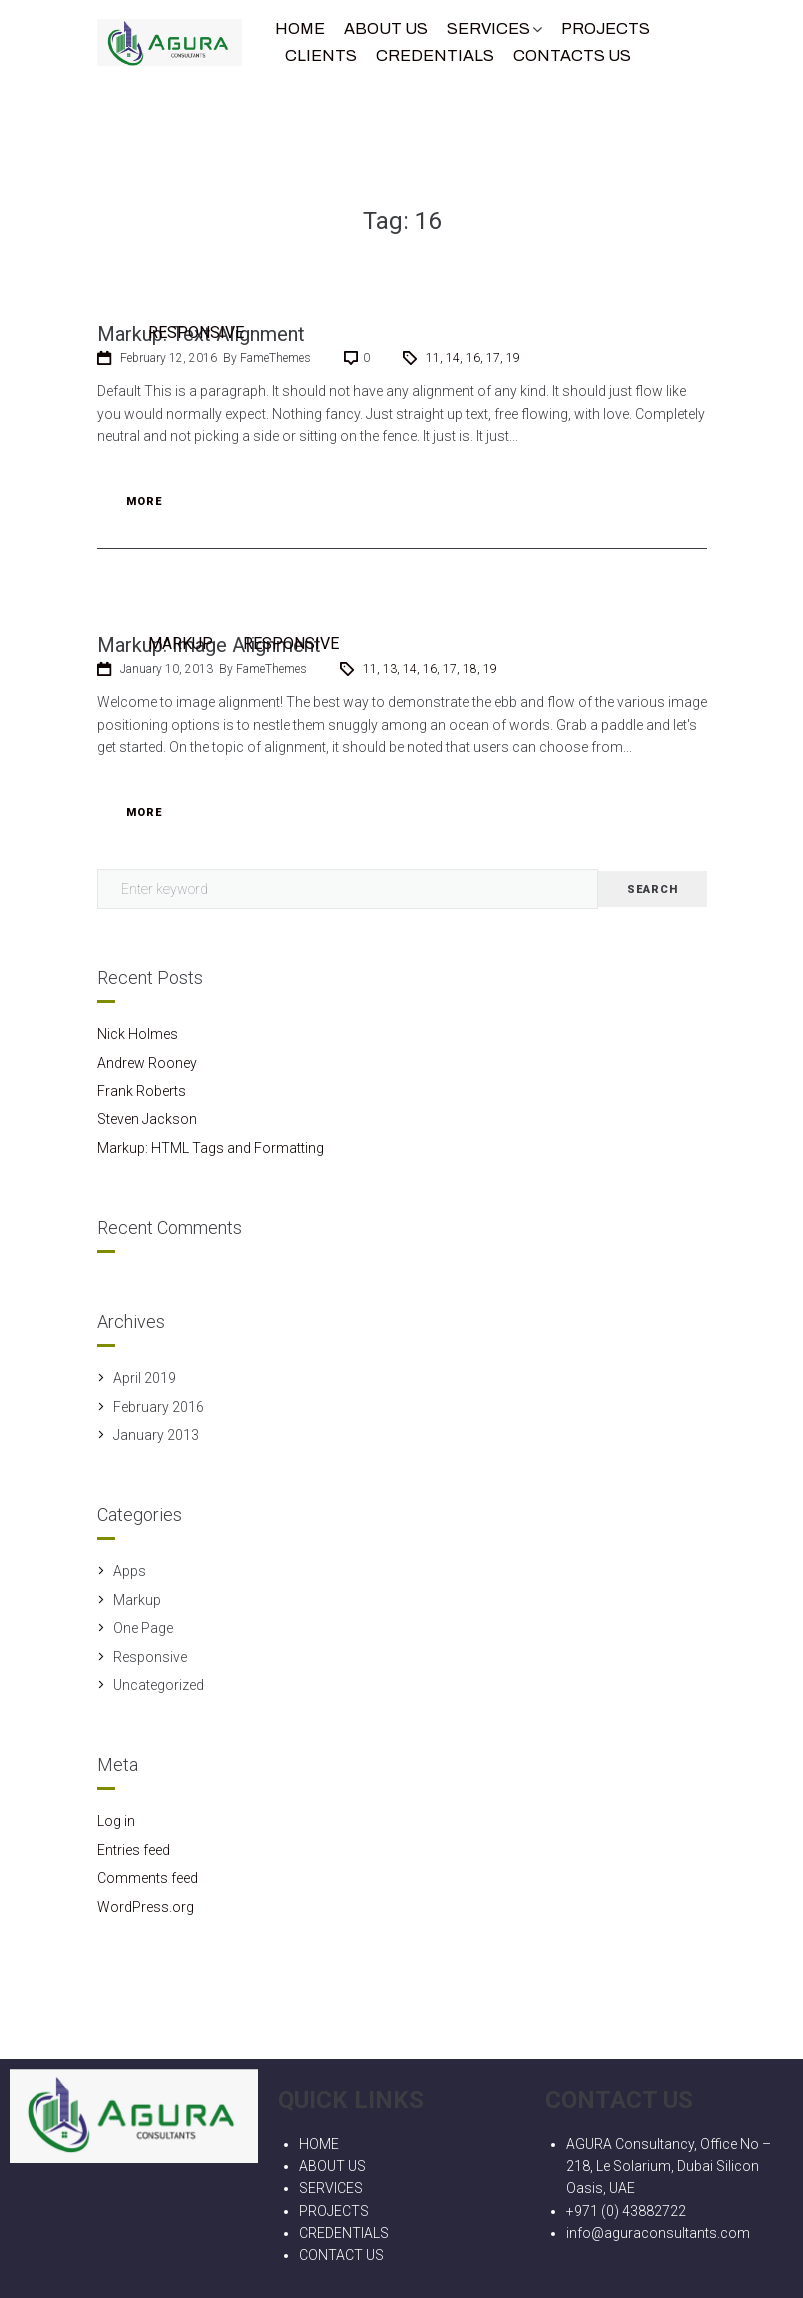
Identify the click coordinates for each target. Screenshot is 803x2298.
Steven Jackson (147, 1119)
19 (513, 358)
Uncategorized (158, 1685)
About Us (386, 28)
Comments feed (147, 1878)
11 (433, 358)
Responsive (196, 332)
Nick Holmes (137, 1034)
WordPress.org (145, 1907)
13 (390, 669)
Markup (180, 643)
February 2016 (158, 1407)
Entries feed (133, 1850)
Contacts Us (572, 55)
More (144, 501)
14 (453, 358)
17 (493, 358)
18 (470, 669)
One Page (143, 1628)
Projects (605, 28)
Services (488, 28)
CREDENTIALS (435, 55)
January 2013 (156, 1435)
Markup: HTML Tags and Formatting (210, 1148)
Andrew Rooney (147, 1063)
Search (652, 889)
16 (473, 358)
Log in (116, 1821)
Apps (129, 1571)
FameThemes (275, 358)
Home (300, 28)
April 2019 (144, 1378)
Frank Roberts (141, 1091)
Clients (321, 55)
